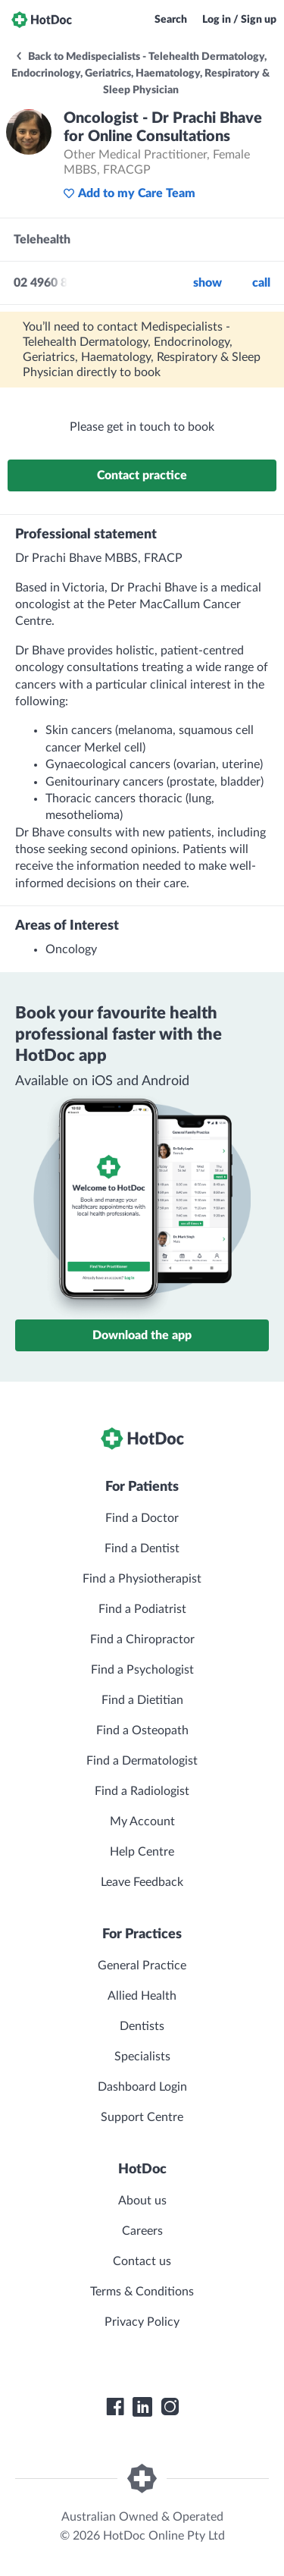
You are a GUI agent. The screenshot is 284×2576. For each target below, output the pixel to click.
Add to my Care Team (129, 193)
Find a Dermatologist (142, 1761)
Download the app (142, 1335)
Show (207, 283)
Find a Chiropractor (142, 1639)
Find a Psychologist (142, 1670)
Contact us (142, 2261)
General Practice (142, 1965)
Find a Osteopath (142, 1730)
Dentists (142, 2026)
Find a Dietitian (142, 1700)
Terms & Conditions (142, 2292)
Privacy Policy (142, 2322)
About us (142, 2201)
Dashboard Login (142, 2087)
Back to (140, 74)
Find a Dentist (142, 1548)
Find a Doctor (142, 1518)
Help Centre (142, 1852)
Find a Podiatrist (142, 1609)
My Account (142, 1821)
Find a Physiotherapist (142, 1579)
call (261, 283)
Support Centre (142, 2117)
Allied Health (142, 1996)
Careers (142, 2231)
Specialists (142, 2056)
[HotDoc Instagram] (169, 2407)
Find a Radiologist (142, 1791)
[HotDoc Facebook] (115, 2407)
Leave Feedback (142, 1882)
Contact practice (142, 475)
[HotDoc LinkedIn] (142, 2407)
